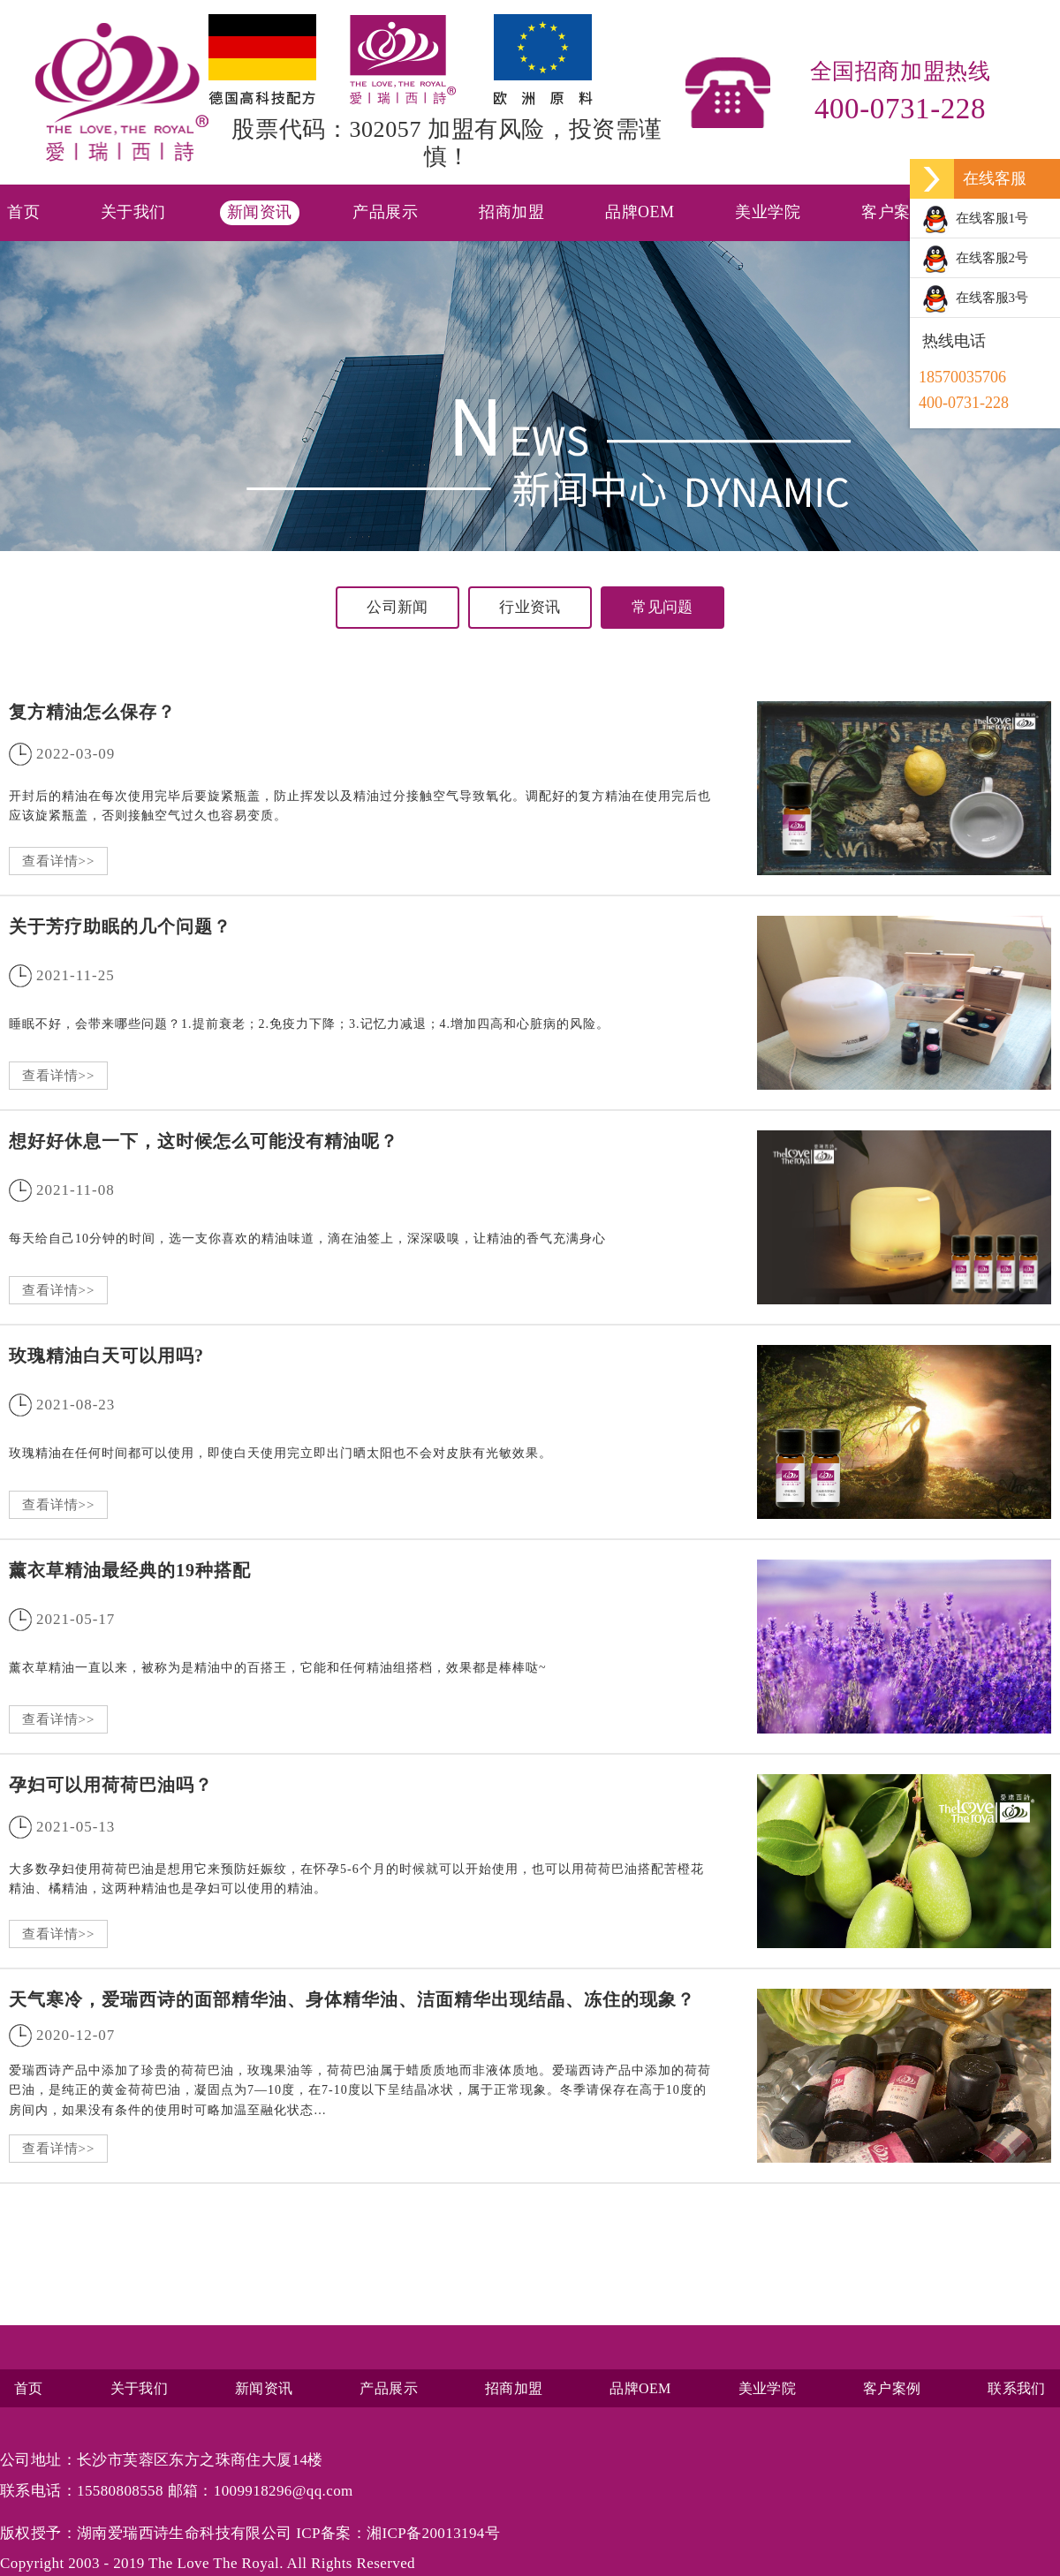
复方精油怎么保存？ (92, 711)
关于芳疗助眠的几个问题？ (120, 926)
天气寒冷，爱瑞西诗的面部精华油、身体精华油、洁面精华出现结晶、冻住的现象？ (352, 1999)
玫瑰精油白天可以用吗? (106, 1355)
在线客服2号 (975, 260)
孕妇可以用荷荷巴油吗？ (111, 1784)
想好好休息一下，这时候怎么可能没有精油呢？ (203, 1141)
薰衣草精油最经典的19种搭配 (130, 1570)
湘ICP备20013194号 (433, 2533)
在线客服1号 (975, 220)
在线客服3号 (975, 299)
